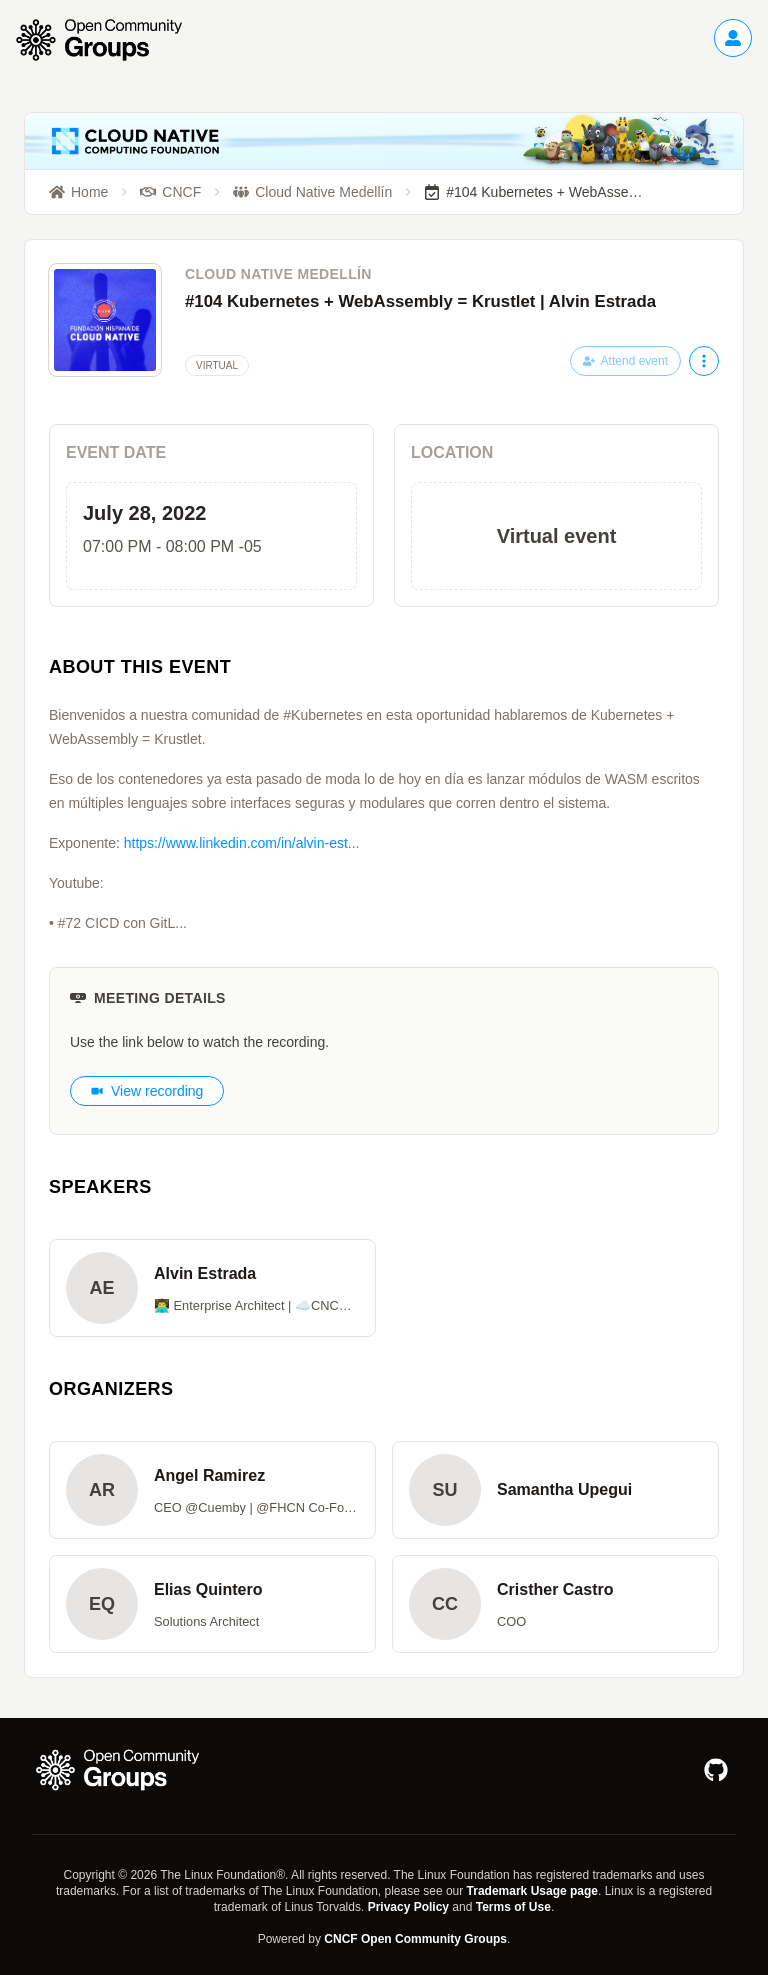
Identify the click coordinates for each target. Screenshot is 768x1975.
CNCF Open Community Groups (415, 1939)
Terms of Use (513, 1907)
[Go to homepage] (109, 40)
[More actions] (704, 361)
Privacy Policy (408, 1907)
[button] (212, 1288)
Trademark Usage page (532, 1891)
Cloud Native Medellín (278, 274)
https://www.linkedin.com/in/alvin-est (236, 843)
